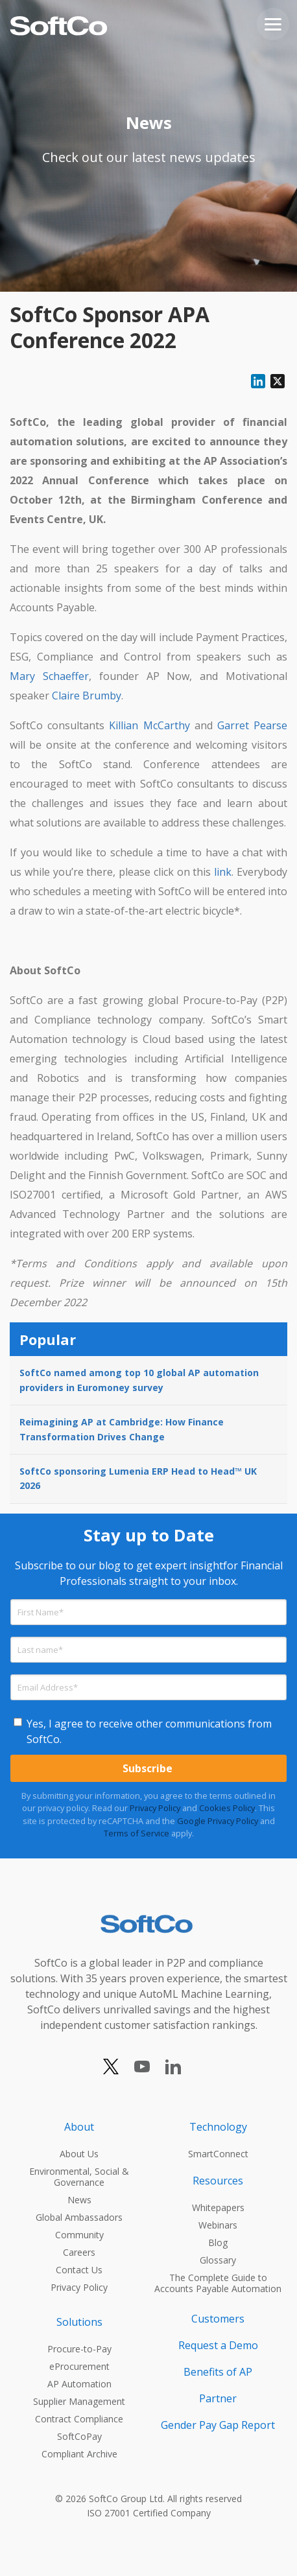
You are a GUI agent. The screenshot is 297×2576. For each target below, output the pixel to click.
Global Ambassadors (79, 2217)
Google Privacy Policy (217, 1821)
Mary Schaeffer (49, 676)
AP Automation (79, 2383)
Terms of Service (136, 1833)
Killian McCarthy (149, 725)
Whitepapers (218, 2207)
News (79, 2199)
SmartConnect (218, 2153)
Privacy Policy (155, 1808)
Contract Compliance (79, 2418)
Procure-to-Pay (79, 2348)
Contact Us (79, 2269)
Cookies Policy (227, 1808)
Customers (217, 2319)
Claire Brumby (86, 695)
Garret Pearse (252, 725)
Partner (218, 2398)
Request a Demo (218, 2345)
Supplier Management (79, 2401)
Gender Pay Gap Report (218, 2425)
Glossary (218, 2260)
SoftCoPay (79, 2436)
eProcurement (79, 2366)
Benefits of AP (218, 2372)
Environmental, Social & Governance (79, 2177)
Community (79, 2234)
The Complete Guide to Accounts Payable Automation (217, 2283)
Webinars (217, 2225)
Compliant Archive (79, 2453)
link (223, 872)
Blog (218, 2242)
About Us (79, 2153)
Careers (79, 2252)
